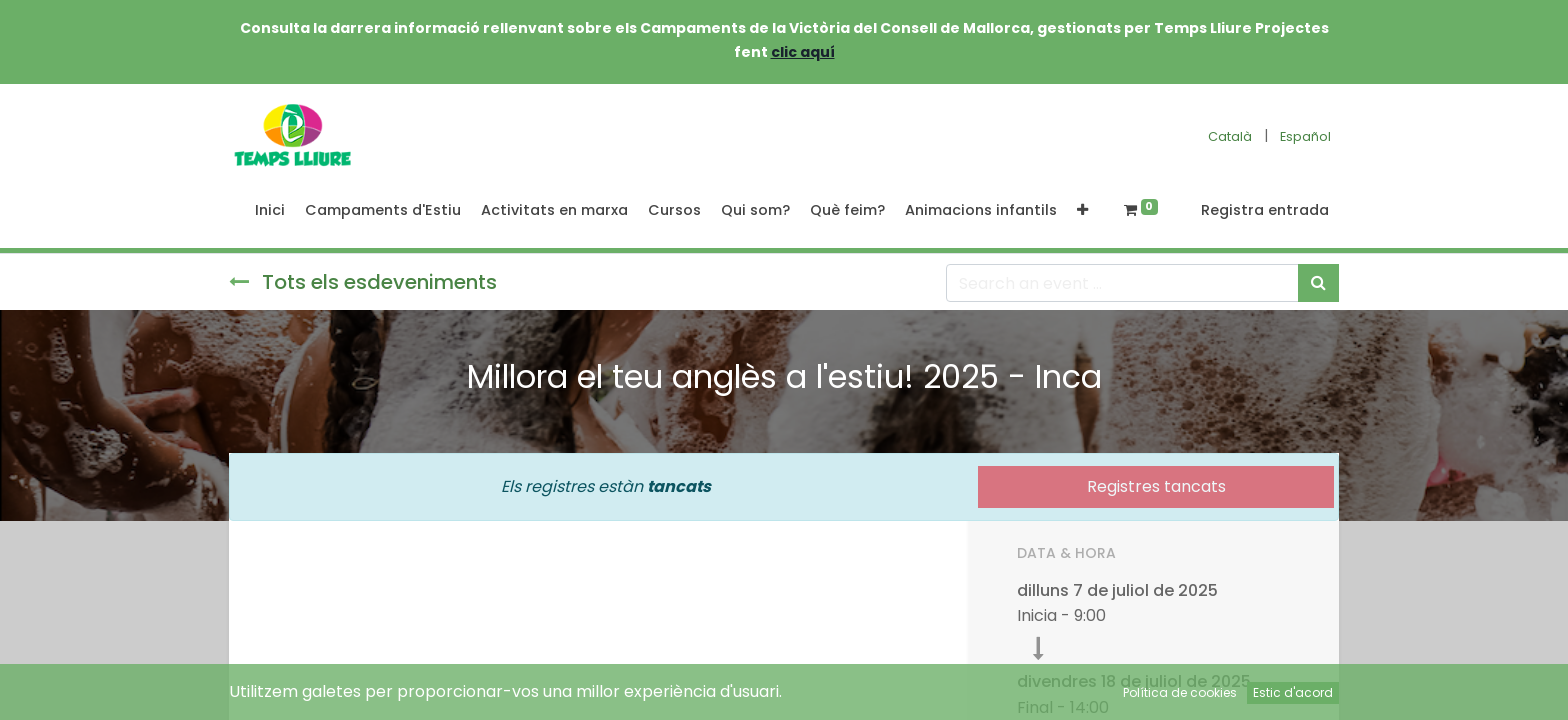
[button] (1082, 211)
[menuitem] (270, 211)
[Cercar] (1318, 283)
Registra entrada (1265, 210)
